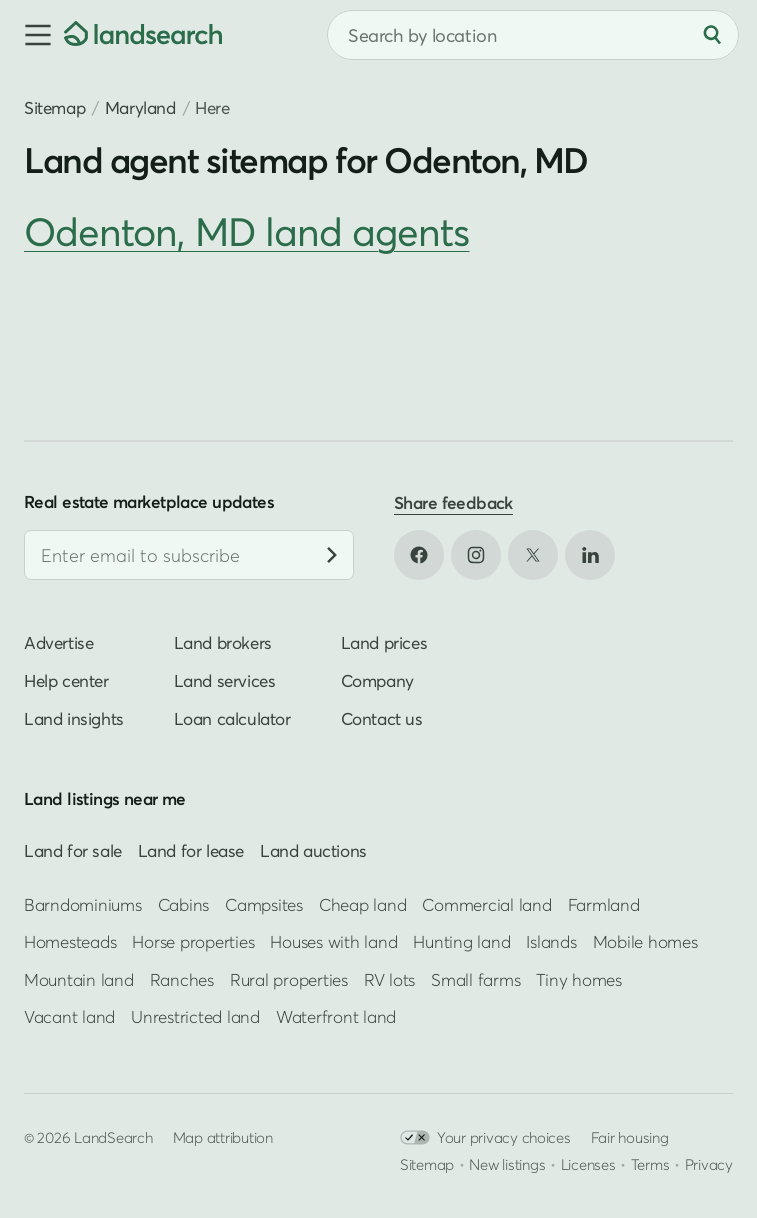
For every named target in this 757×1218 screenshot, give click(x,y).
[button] (32, 35)
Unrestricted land (195, 1016)
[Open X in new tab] (533, 555)
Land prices (384, 642)
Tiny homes (578, 979)
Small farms (475, 979)
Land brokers (223, 642)
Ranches (182, 979)
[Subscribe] (332, 555)
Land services (225, 680)
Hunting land (461, 941)
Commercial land (486, 904)
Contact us (382, 718)
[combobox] (533, 35)
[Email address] (189, 555)
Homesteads (70, 941)
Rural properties (289, 979)
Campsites (264, 904)
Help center (66, 680)
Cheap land (362, 904)
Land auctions (313, 850)
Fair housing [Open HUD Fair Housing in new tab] (630, 1137)
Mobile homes (645, 941)
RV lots (389, 979)
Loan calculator (232, 718)
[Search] (712, 35)
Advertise (58, 642)
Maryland (140, 107)
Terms (650, 1164)
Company (377, 680)
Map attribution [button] (223, 1137)
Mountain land (79, 979)
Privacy (709, 1164)
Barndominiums (83, 904)
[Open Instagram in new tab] (476, 555)
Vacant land (69, 1016)
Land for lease (191, 850)
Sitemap (54, 107)
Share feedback (453, 502)
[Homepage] (143, 35)
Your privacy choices (485, 1137)
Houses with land (333, 941)
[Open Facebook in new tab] (419, 555)
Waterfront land (336, 1016)
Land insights (74, 718)
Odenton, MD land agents (246, 231)
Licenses (588, 1164)
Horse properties (193, 941)
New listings (507, 1164)
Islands (551, 941)
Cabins (184, 904)
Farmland (604, 904)
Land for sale (73, 850)
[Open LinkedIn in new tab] (590, 555)
